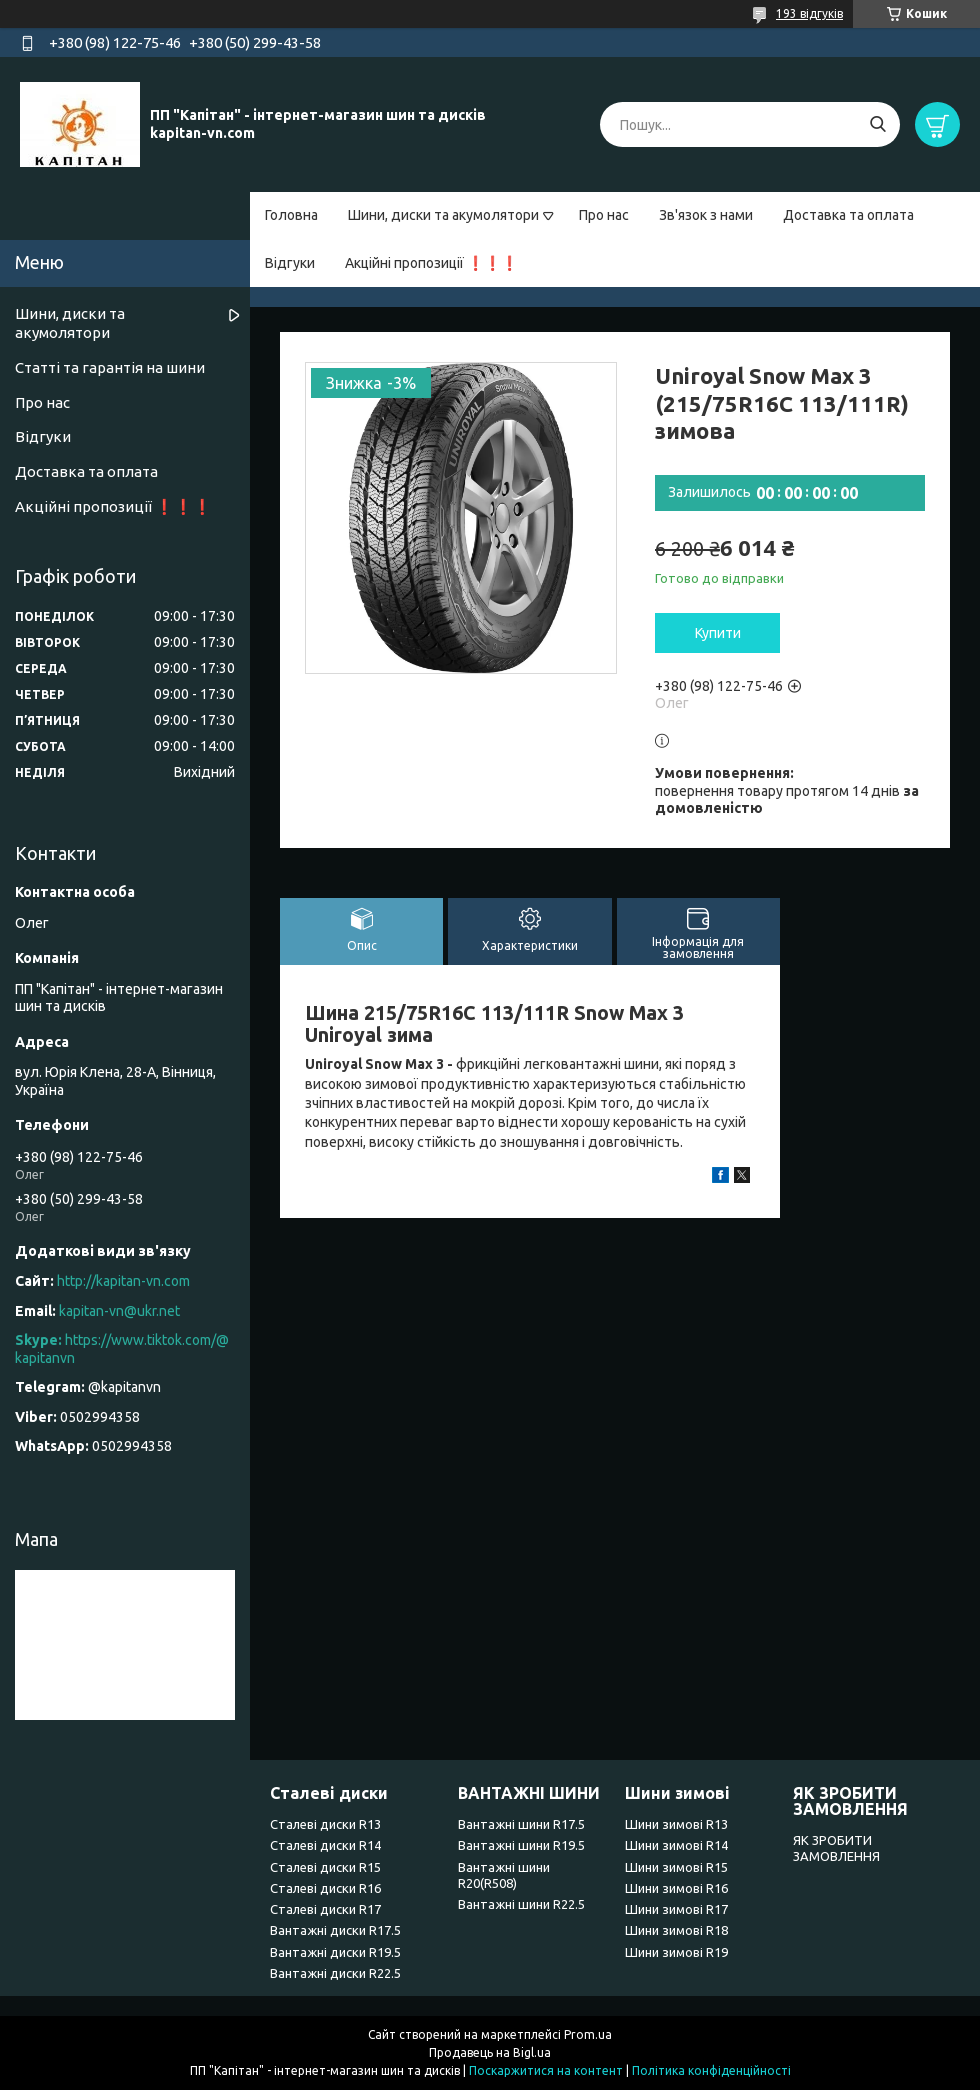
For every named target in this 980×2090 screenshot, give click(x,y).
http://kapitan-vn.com (123, 1281)
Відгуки (290, 263)
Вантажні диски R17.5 (335, 1930)
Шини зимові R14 (676, 1845)
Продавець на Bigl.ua (490, 2052)
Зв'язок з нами (706, 215)
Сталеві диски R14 (325, 1845)
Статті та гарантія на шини (110, 367)
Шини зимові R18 (676, 1930)
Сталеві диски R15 (325, 1867)
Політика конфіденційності (711, 2070)
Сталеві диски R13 (325, 1824)
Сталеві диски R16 (325, 1888)
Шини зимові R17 (676, 1909)
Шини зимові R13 (676, 1824)
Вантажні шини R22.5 (521, 1904)
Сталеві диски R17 (325, 1909)
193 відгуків (809, 13)
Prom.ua (588, 2034)
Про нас (604, 215)
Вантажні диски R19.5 (335, 1952)
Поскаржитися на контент (546, 2070)
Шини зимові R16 (676, 1888)
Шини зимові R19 (676, 1952)
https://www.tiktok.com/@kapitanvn (122, 1349)
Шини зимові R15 (676, 1867)
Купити (718, 633)
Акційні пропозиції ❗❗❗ (431, 263)
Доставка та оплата (848, 215)
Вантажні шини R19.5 (521, 1845)
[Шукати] (877, 124)
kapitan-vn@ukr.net (119, 1311)
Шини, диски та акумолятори (443, 215)
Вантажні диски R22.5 (335, 1973)
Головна (291, 215)
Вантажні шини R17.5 (521, 1824)
